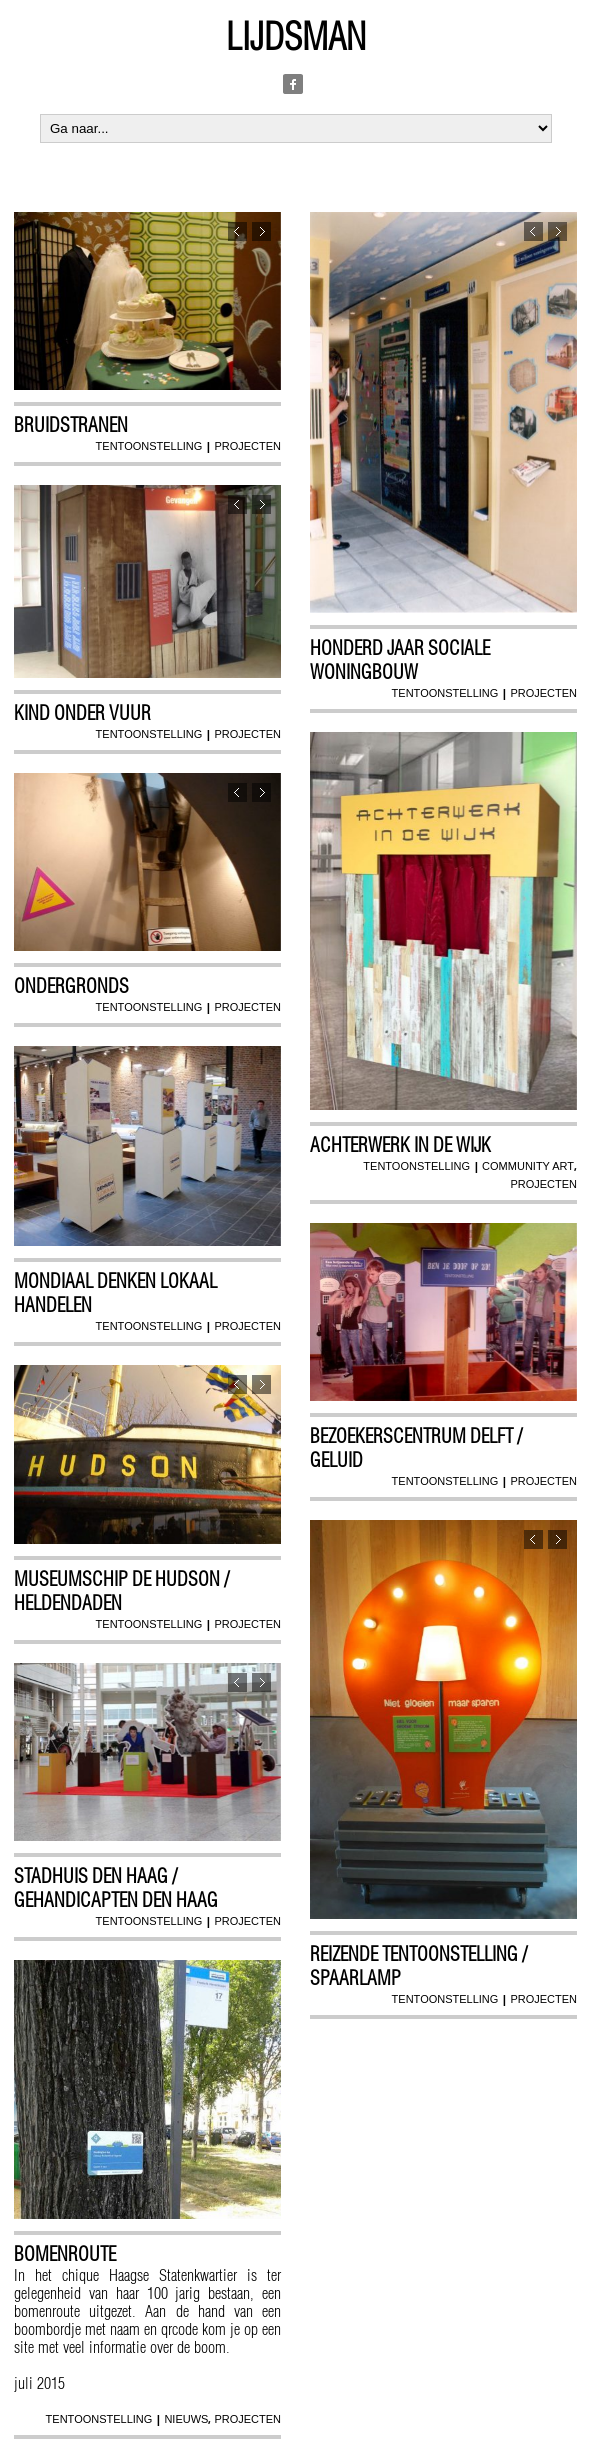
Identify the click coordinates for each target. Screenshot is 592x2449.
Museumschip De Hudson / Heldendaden (121, 1591)
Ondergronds (71, 986)
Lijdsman (296, 37)
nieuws (186, 2419)
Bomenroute (65, 2254)
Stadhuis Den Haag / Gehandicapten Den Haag (116, 1888)
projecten (247, 446)
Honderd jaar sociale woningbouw (400, 660)
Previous (237, 231)
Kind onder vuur (82, 713)
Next (261, 231)
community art (528, 1166)
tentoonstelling (149, 446)
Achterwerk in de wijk (400, 1145)
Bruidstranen (71, 425)
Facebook (293, 84)
